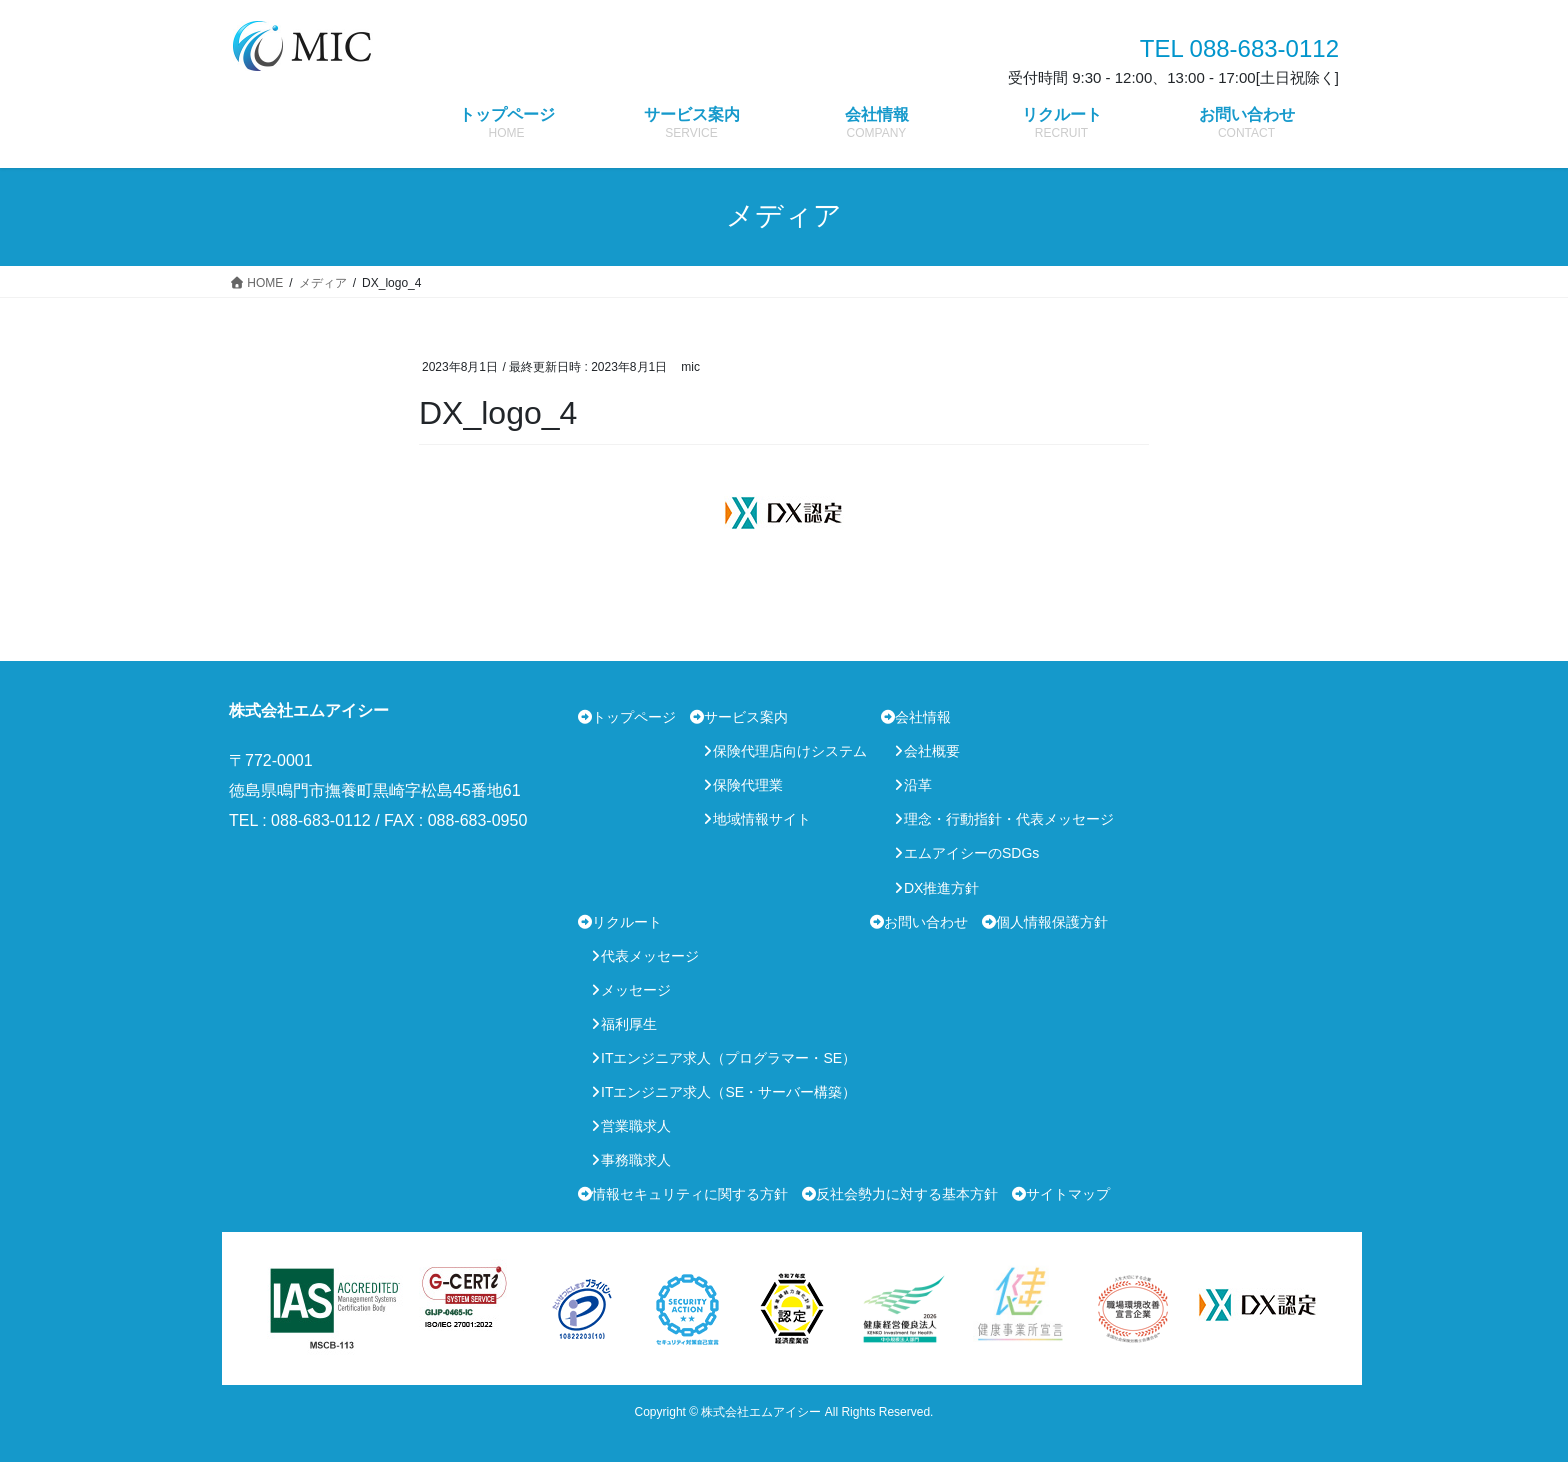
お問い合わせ (926, 922)
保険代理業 (748, 785)
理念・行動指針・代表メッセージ (1009, 819)
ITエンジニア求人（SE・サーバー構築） (728, 1092)
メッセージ (636, 990)
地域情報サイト (762, 819)
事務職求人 (636, 1160)
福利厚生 (629, 1024)
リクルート (627, 922)
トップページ (634, 717)
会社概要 (932, 751)
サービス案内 (746, 717)
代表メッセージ (650, 956)
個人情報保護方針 (1052, 922)
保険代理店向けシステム (790, 751)
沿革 (918, 785)
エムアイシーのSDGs (971, 853)
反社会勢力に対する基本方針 (907, 1194)
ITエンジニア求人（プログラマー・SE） (728, 1058)
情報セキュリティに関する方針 (690, 1194)
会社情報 (923, 717)
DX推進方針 (941, 888)
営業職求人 (636, 1126)
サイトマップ (1068, 1194)
